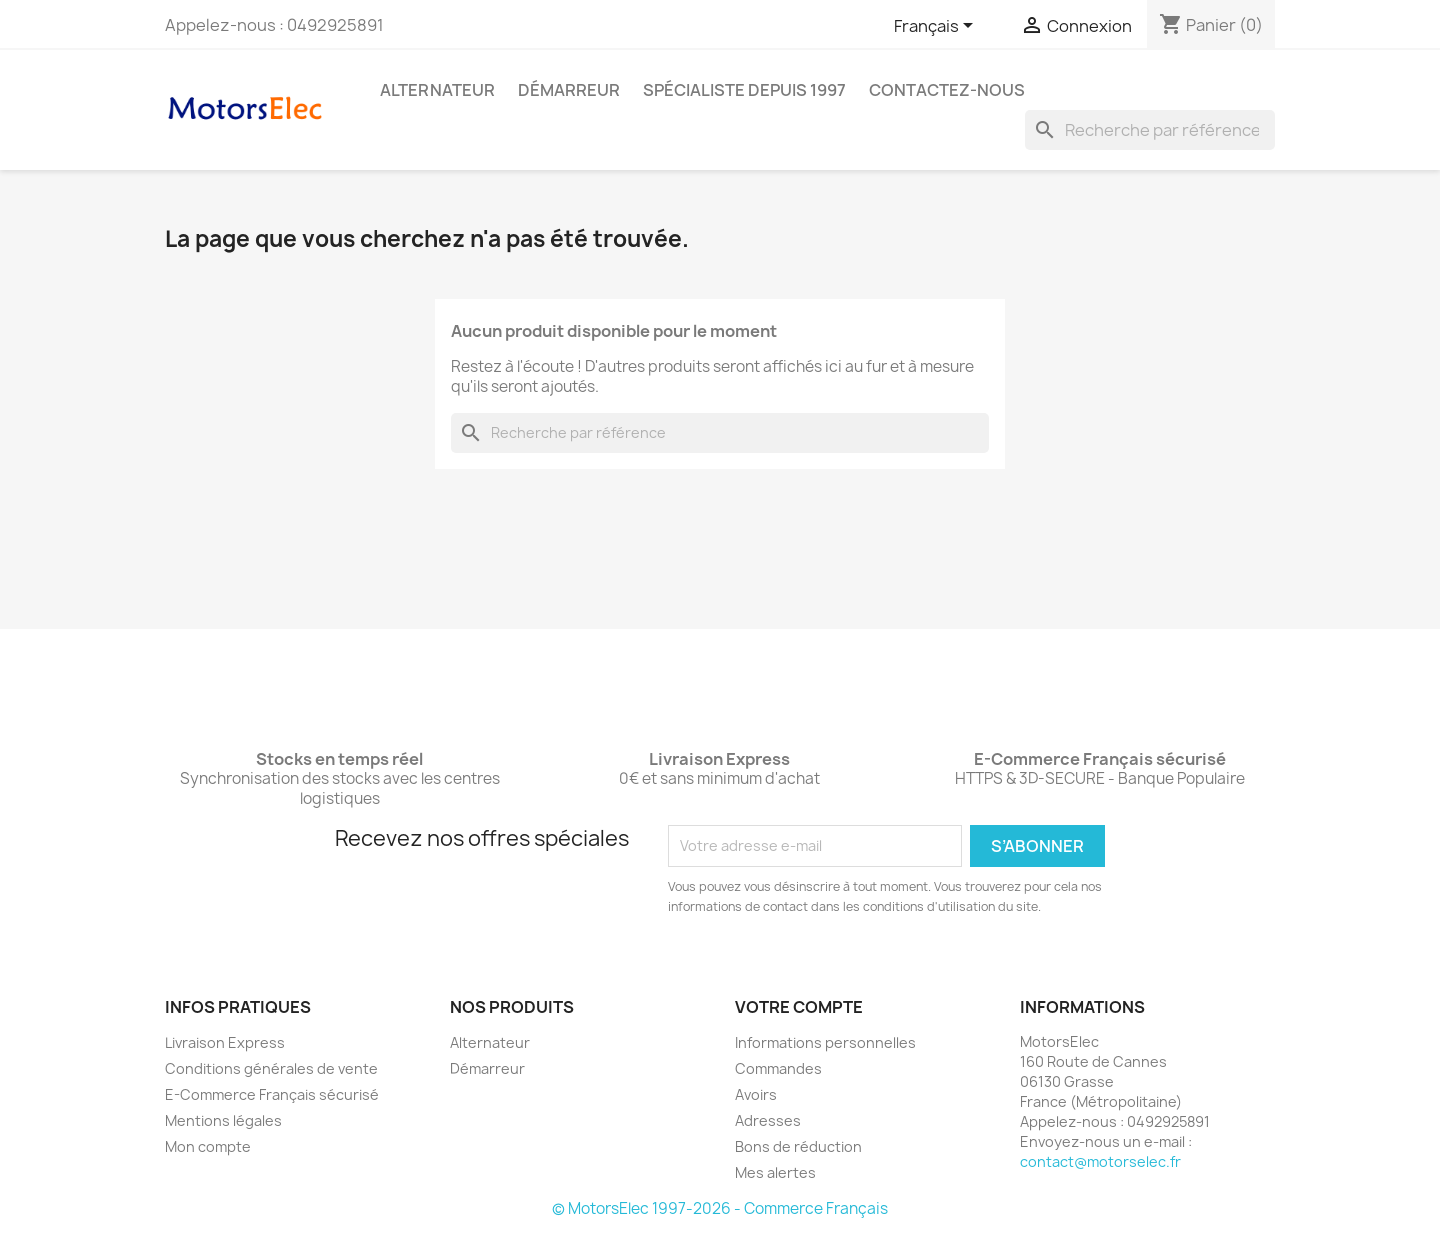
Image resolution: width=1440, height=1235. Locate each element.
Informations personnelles (825, 1042)
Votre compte (799, 1007)
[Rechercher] (1150, 130)
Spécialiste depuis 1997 (744, 90)
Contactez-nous (947, 90)
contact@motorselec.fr (1100, 1161)
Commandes (778, 1068)
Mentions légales (223, 1120)
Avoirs (756, 1094)
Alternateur (437, 90)
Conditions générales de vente (271, 1068)
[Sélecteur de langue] (937, 27)
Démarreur (569, 90)
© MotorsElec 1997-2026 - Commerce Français (720, 1208)
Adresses (768, 1120)
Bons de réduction (798, 1146)
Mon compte (208, 1146)
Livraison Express (225, 1042)
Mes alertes (775, 1172)
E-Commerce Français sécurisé (272, 1094)
